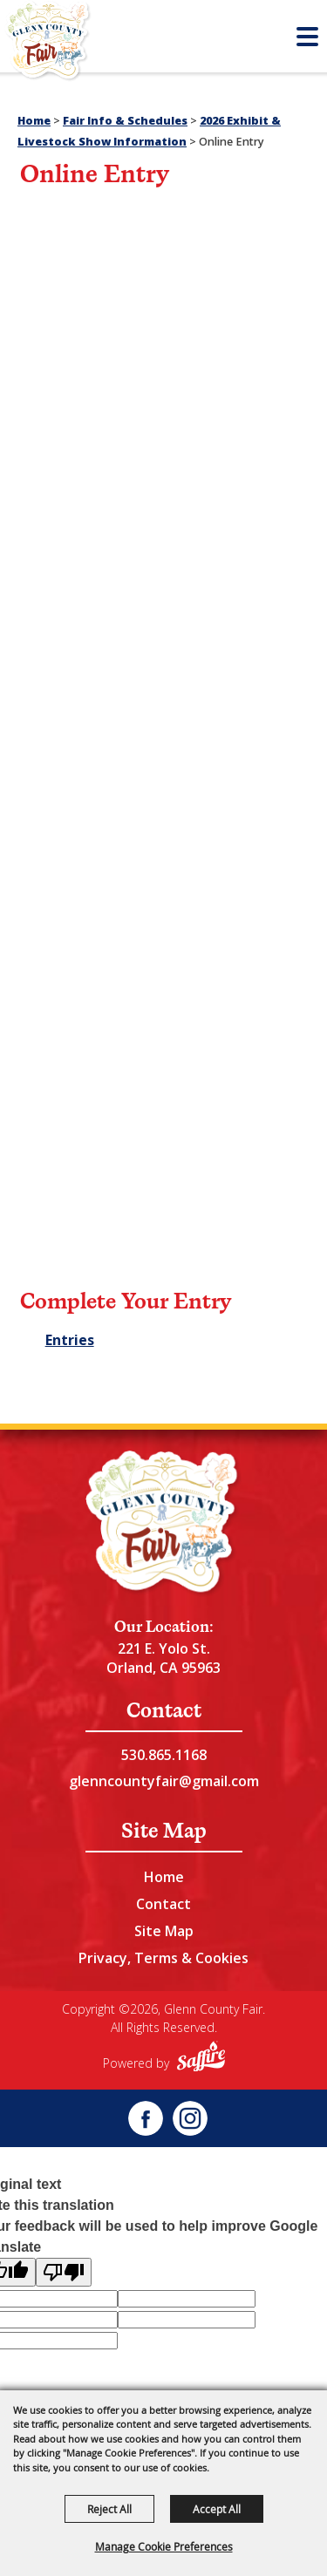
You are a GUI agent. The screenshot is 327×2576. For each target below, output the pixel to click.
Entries (69, 1339)
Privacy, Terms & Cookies (163, 1958)
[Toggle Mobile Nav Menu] (307, 36)
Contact (163, 1903)
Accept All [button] (217, 2509)
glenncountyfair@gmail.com (164, 1781)
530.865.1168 (164, 1754)
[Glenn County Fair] (48, 43)
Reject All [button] (109, 2509)
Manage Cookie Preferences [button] (164, 2546)
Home (34, 120)
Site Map (164, 1930)
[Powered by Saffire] (201, 2058)
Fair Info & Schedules (125, 120)
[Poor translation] (64, 2272)
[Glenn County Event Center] (163, 1524)
